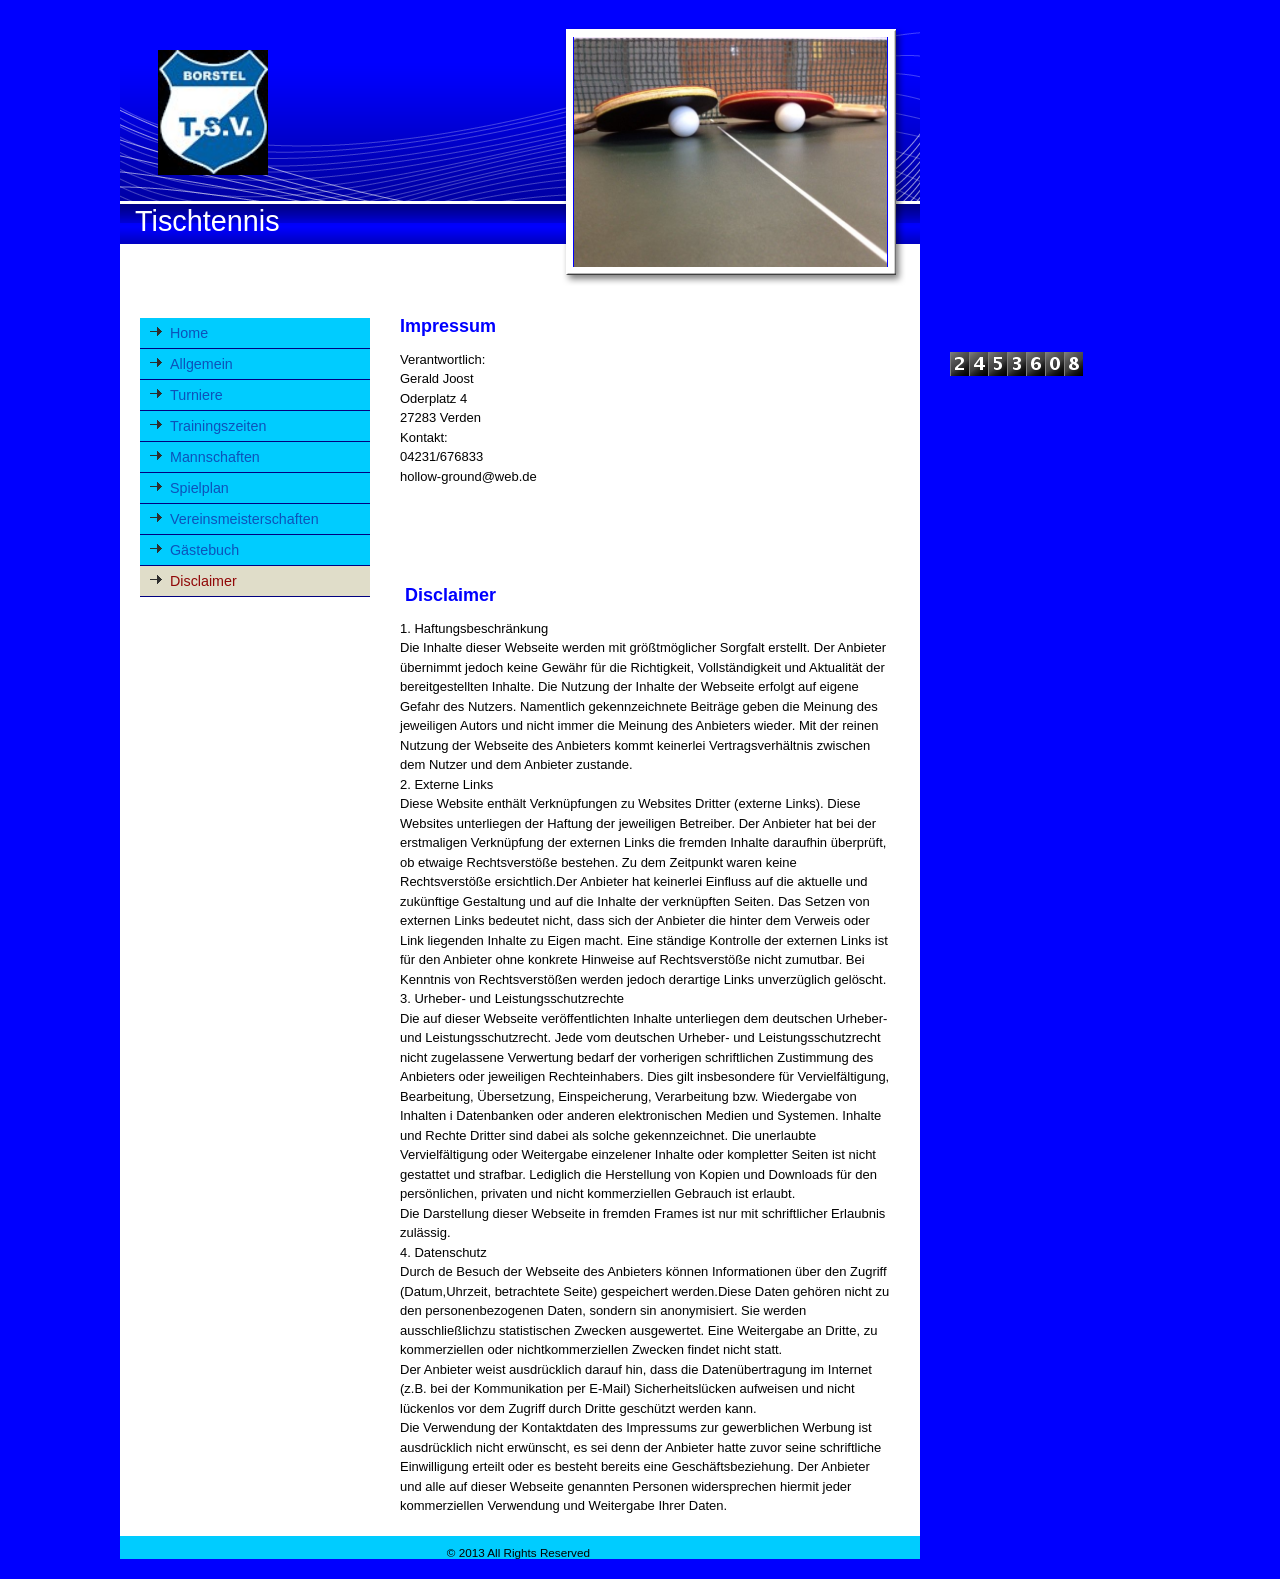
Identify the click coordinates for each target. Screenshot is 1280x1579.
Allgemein (201, 364)
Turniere (196, 395)
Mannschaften (215, 457)
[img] (520, 154)
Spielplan (199, 488)
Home (189, 333)
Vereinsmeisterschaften (244, 519)
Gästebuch (204, 550)
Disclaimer (203, 581)
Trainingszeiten (218, 426)
